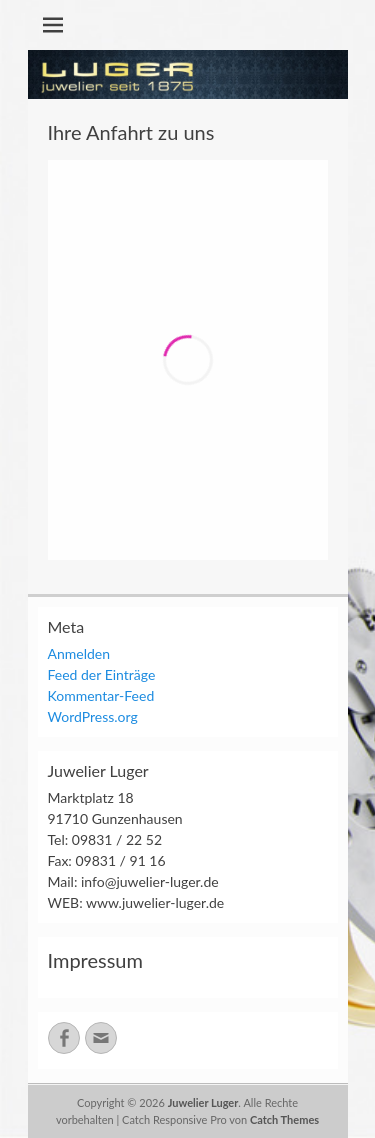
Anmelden (79, 653)
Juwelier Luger (203, 1102)
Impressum (95, 960)
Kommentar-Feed (101, 695)
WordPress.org (93, 716)
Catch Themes (284, 1119)
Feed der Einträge (102, 674)
